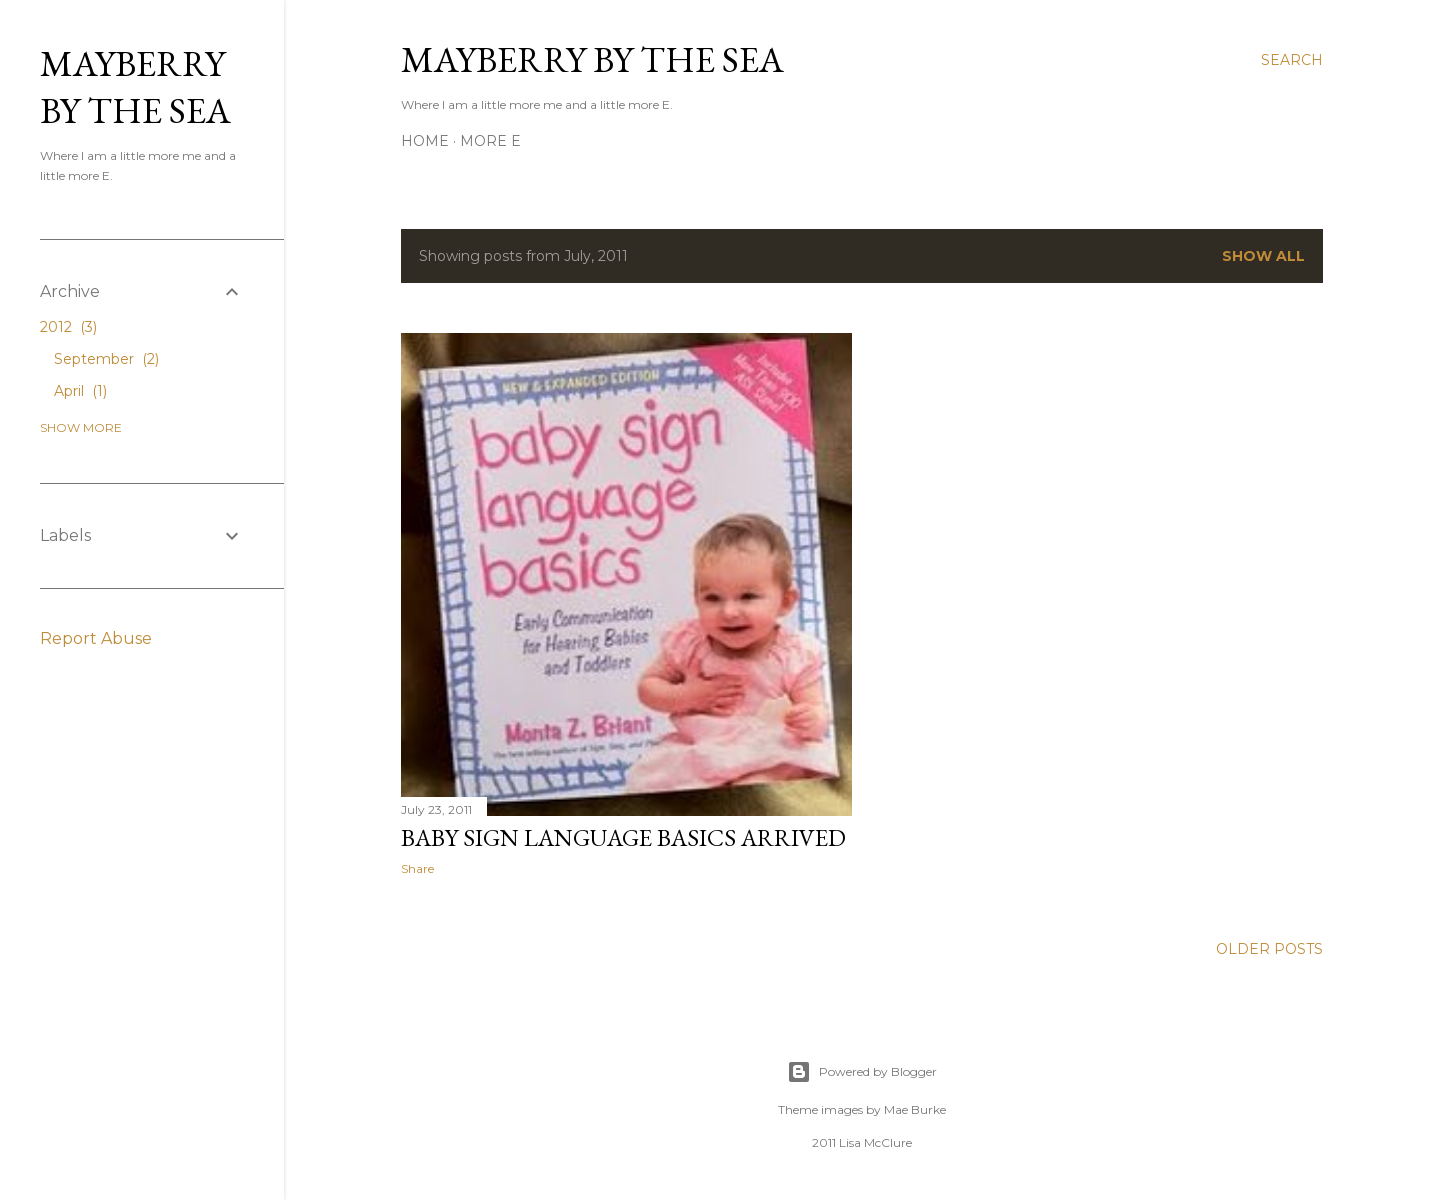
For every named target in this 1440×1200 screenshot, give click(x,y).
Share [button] (417, 868)
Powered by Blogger (862, 1072)
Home (425, 141)
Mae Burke (915, 1109)
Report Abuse (96, 638)
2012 (68, 327)
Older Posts (1269, 949)
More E (490, 141)
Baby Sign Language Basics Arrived (623, 837)
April (80, 391)
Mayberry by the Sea (592, 59)
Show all (1263, 256)
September (106, 359)
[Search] (1292, 60)
